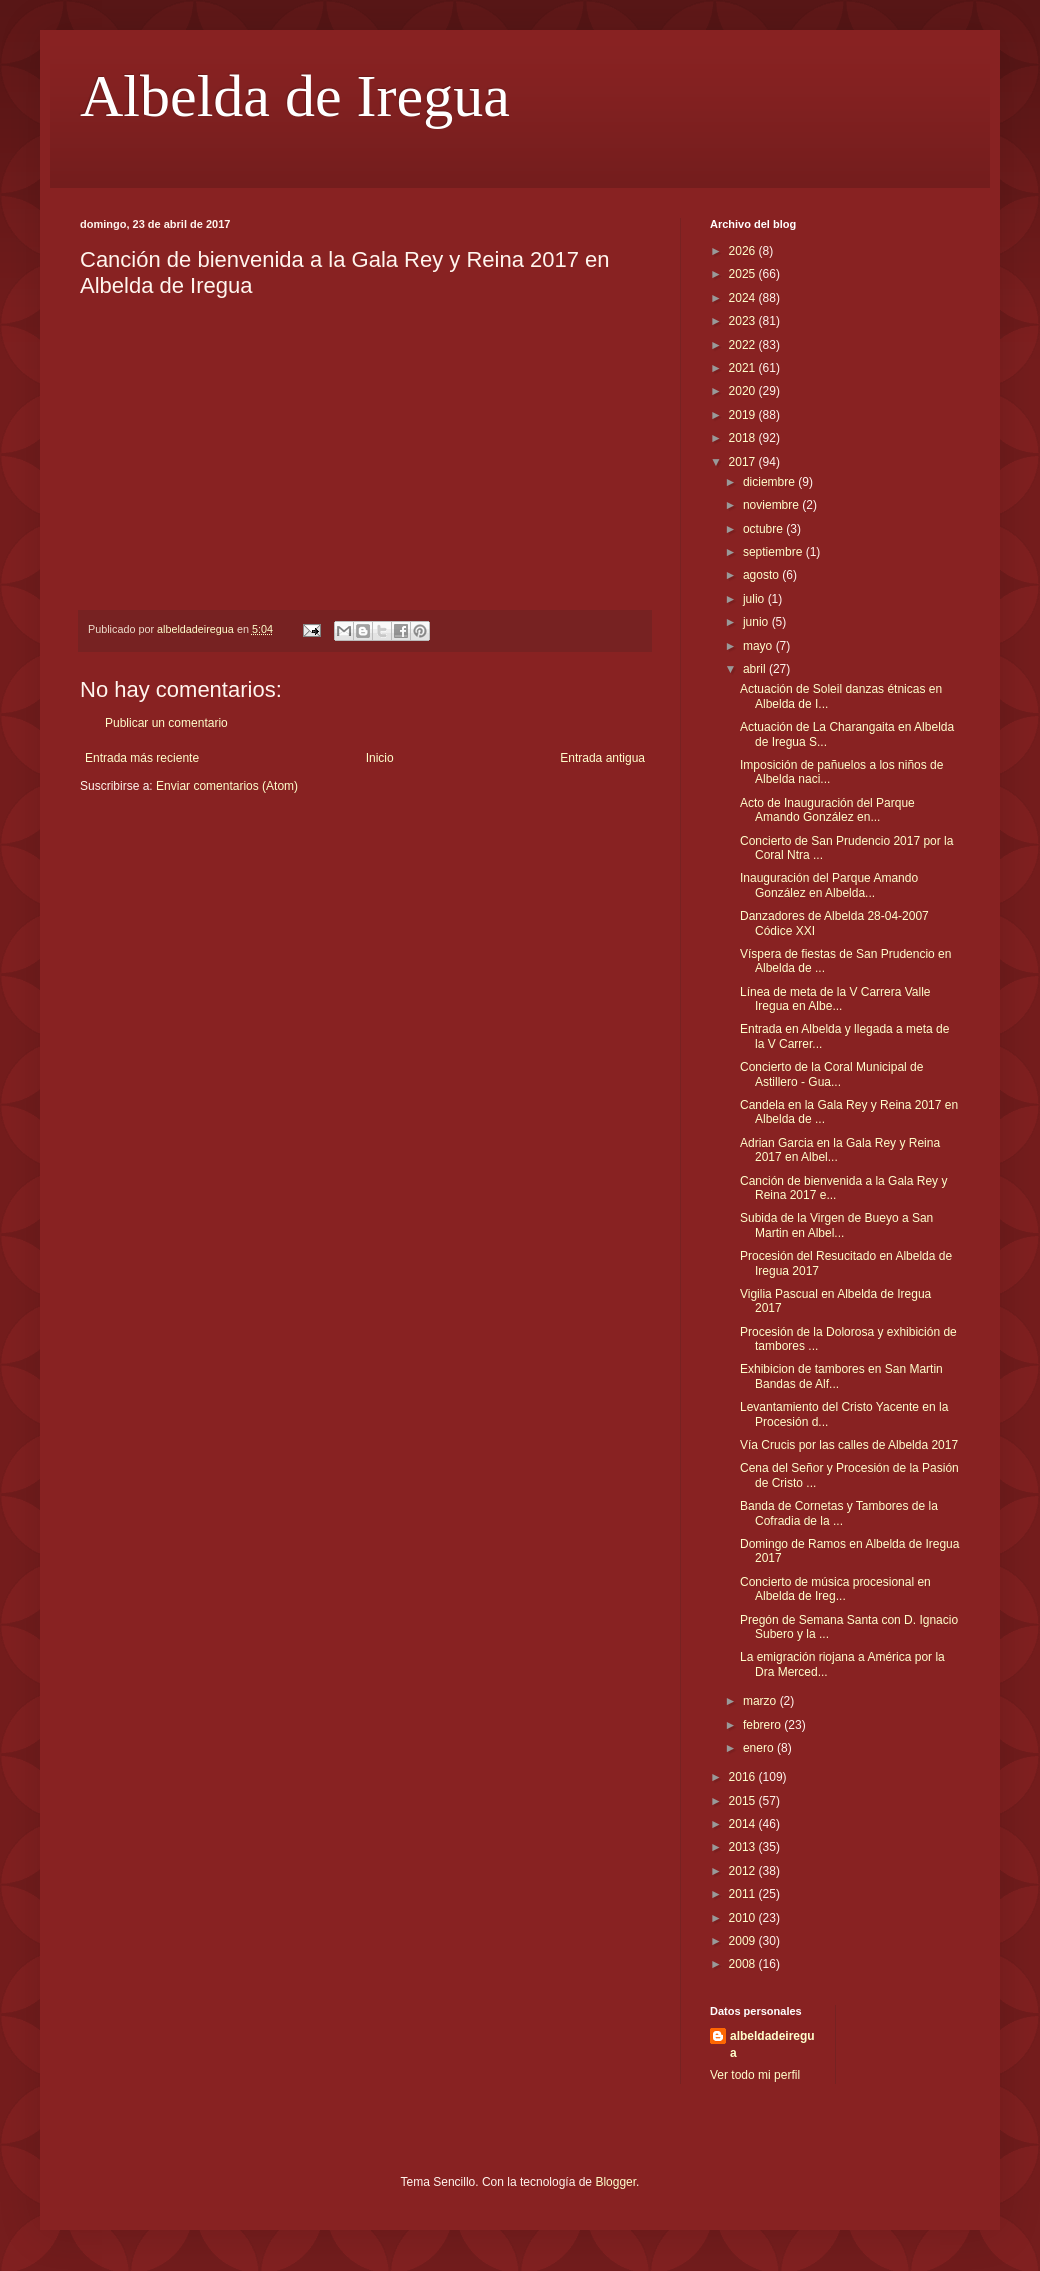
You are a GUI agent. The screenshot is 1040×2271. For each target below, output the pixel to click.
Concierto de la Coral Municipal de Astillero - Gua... (831, 1074)
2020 (744, 391)
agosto (762, 575)
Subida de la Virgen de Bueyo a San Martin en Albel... (836, 1225)
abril (756, 669)
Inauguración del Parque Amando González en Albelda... (829, 885)
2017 (744, 462)
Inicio (380, 758)
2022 (744, 345)
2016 (744, 1777)
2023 (744, 321)
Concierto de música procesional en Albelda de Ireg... (835, 1589)
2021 (744, 368)
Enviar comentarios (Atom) (227, 786)
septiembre (774, 552)
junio (757, 622)
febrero (763, 1725)
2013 (744, 1847)
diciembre (770, 482)
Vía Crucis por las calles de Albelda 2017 (849, 1445)
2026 (744, 251)
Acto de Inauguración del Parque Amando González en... (827, 810)
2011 (744, 1894)
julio (755, 599)
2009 (744, 1941)
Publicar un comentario (166, 723)
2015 (744, 1801)
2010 (744, 1918)
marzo (761, 1701)
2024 (744, 298)
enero (760, 1748)
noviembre (772, 505)
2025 (744, 274)
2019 (744, 415)
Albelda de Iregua (295, 96)
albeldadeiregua (772, 2044)
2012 (744, 1871)
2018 (744, 438)
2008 (744, 1964)
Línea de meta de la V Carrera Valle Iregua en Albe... (835, 999)
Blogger (615, 2182)
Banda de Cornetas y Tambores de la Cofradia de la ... (839, 1513)
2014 (744, 1824)
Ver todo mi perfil (755, 2075)
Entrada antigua (602, 758)
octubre (764, 529)
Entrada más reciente (142, 758)
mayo (759, 646)
